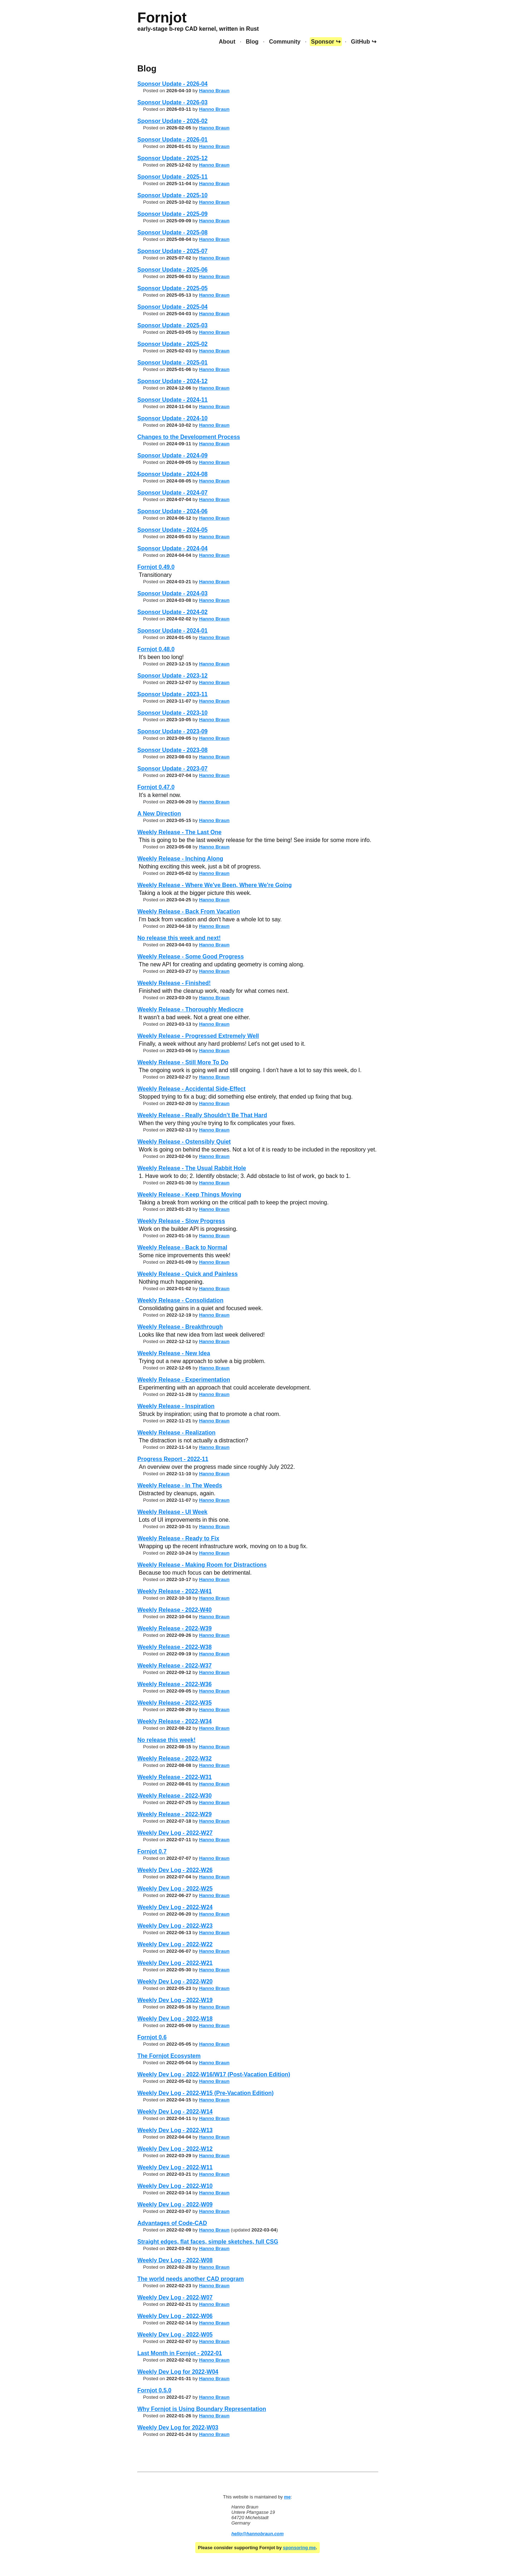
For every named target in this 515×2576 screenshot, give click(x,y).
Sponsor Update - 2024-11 (172, 400)
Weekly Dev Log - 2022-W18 (174, 2019)
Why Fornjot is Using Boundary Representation (201, 2409)
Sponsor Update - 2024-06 (172, 511)
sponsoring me (299, 2547)
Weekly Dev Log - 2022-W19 (174, 2000)
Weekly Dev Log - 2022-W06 (174, 2316)
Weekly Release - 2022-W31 (174, 1777)
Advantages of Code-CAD (172, 2223)
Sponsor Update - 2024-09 (172, 455)
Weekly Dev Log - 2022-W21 (174, 1963)
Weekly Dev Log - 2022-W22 (174, 1944)
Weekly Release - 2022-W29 (174, 1814)
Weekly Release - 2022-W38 (174, 1647)
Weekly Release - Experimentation (183, 1380)
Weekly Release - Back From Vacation (188, 911)
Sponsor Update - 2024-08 (172, 474)
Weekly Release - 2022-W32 (174, 1758)
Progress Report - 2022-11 (172, 1459)
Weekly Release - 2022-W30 (174, 1796)
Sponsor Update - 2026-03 (172, 102)
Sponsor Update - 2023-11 (172, 694)
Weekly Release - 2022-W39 (174, 1628)
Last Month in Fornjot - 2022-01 (179, 2353)
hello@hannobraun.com (257, 2533)
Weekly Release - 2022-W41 (174, 1591)
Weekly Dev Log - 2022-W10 (174, 2186)
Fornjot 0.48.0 (156, 649)
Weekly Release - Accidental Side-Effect (191, 1089)
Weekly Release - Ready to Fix (178, 1538)
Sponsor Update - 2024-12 (172, 381)
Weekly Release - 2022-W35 (174, 1703)
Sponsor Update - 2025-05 (172, 288)
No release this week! (166, 1740)
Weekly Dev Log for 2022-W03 (177, 2427)
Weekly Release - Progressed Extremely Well (198, 1036)
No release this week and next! (179, 938)
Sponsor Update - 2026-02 (172, 121)
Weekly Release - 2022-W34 (174, 1721)
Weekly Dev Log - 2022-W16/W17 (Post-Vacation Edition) (213, 2074)
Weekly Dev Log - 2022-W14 (174, 2112)
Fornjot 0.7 (152, 1851)
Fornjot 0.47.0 (156, 787)
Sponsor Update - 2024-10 (172, 418)
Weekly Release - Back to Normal (182, 1247)
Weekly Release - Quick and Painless (187, 1274)
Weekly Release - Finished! (174, 983)
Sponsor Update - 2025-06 (172, 270)
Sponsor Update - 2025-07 (172, 251)
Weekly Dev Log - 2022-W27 (174, 1833)
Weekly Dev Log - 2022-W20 (174, 1981)
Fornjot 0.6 (152, 2037)
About (227, 42)
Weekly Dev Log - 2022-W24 (174, 1907)
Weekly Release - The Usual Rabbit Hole (191, 1168)
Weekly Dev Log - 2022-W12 (174, 2149)
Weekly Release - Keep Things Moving (189, 1195)
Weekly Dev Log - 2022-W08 (174, 2260)
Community (284, 42)
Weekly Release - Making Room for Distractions (202, 1565)
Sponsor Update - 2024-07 (172, 493)
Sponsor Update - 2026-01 (172, 140)
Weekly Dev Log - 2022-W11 (174, 2167)
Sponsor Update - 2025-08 (172, 232)
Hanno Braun (214, 90)
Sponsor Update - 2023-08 (172, 750)
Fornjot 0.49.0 (156, 567)
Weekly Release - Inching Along (180, 859)
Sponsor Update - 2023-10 (172, 713)
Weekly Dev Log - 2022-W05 (174, 2335)
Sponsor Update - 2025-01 (172, 363)
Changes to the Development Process (188, 437)
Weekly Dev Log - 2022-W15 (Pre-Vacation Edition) (205, 2093)
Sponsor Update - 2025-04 (172, 307)
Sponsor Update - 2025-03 (172, 325)
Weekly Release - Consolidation (180, 1300)
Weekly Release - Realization (176, 1433)
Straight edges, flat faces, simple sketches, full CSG (207, 2242)
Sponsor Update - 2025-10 (172, 195)
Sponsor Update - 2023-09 (172, 731)
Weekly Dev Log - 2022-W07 (174, 2297)
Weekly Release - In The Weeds (179, 1485)
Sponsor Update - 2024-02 (172, 612)
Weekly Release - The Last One (179, 832)
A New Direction (159, 814)
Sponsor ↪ (325, 42)
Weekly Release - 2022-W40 (174, 1610)
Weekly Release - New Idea (173, 1353)
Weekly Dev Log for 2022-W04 (177, 2372)
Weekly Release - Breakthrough (180, 1327)
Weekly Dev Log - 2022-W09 (174, 2204)
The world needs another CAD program (190, 2279)
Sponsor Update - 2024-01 (172, 631)
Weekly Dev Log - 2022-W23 (174, 1926)
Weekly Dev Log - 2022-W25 (174, 1889)
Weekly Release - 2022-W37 (174, 1666)
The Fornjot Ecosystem (169, 2056)
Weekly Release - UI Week (172, 1512)
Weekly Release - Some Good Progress (190, 956)
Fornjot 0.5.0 (154, 2390)
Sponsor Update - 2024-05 (172, 530)
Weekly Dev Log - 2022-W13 (174, 2130)
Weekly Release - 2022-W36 (174, 1684)
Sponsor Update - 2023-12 (172, 676)
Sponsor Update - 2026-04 (172, 84)
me (287, 2497)
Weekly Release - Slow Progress (181, 1221)
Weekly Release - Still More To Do (183, 1062)
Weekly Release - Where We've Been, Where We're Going (214, 885)
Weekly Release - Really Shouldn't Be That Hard (202, 1115)
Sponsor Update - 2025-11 (172, 177)
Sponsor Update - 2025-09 (172, 214)
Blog (252, 42)
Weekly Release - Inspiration (176, 1406)
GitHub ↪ (363, 42)
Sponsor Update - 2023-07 (172, 769)
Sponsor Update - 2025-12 (172, 158)
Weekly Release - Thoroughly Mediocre (190, 1009)
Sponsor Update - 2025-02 (172, 344)
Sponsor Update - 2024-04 (172, 548)
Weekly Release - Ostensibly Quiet (184, 1142)
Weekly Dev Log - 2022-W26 (174, 1870)
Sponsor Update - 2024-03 (172, 593)
